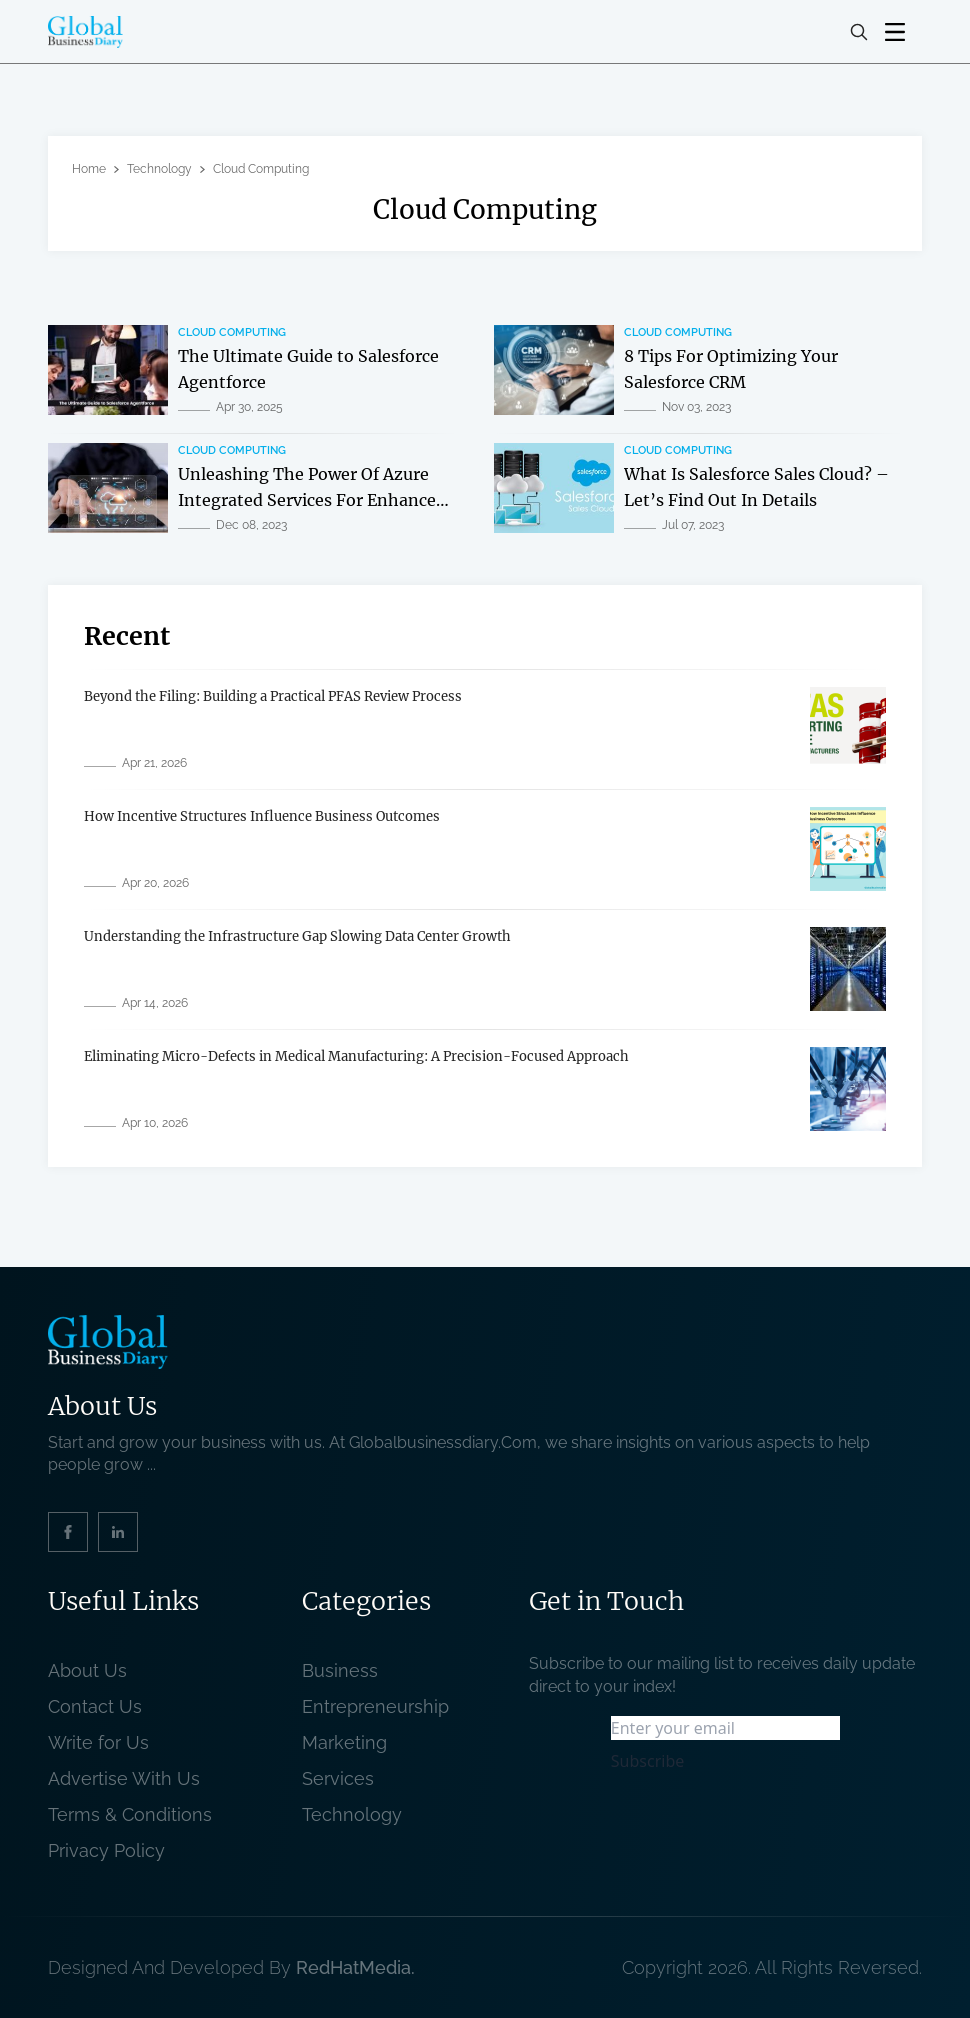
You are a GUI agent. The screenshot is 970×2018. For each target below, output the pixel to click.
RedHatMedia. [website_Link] (355, 1967)
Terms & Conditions (135, 1814)
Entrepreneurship (375, 1706)
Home (89, 169)
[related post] (108, 370)
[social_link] (68, 1532)
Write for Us (98, 1742)
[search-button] (859, 32)
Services (338, 1778)
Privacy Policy (106, 1850)
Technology (159, 169)
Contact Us (95, 1706)
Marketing (344, 1742)
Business (340, 1670)
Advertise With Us (124, 1778)
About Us (87, 1670)
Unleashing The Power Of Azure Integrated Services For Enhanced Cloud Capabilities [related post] (312, 499)
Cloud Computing (232, 332)
